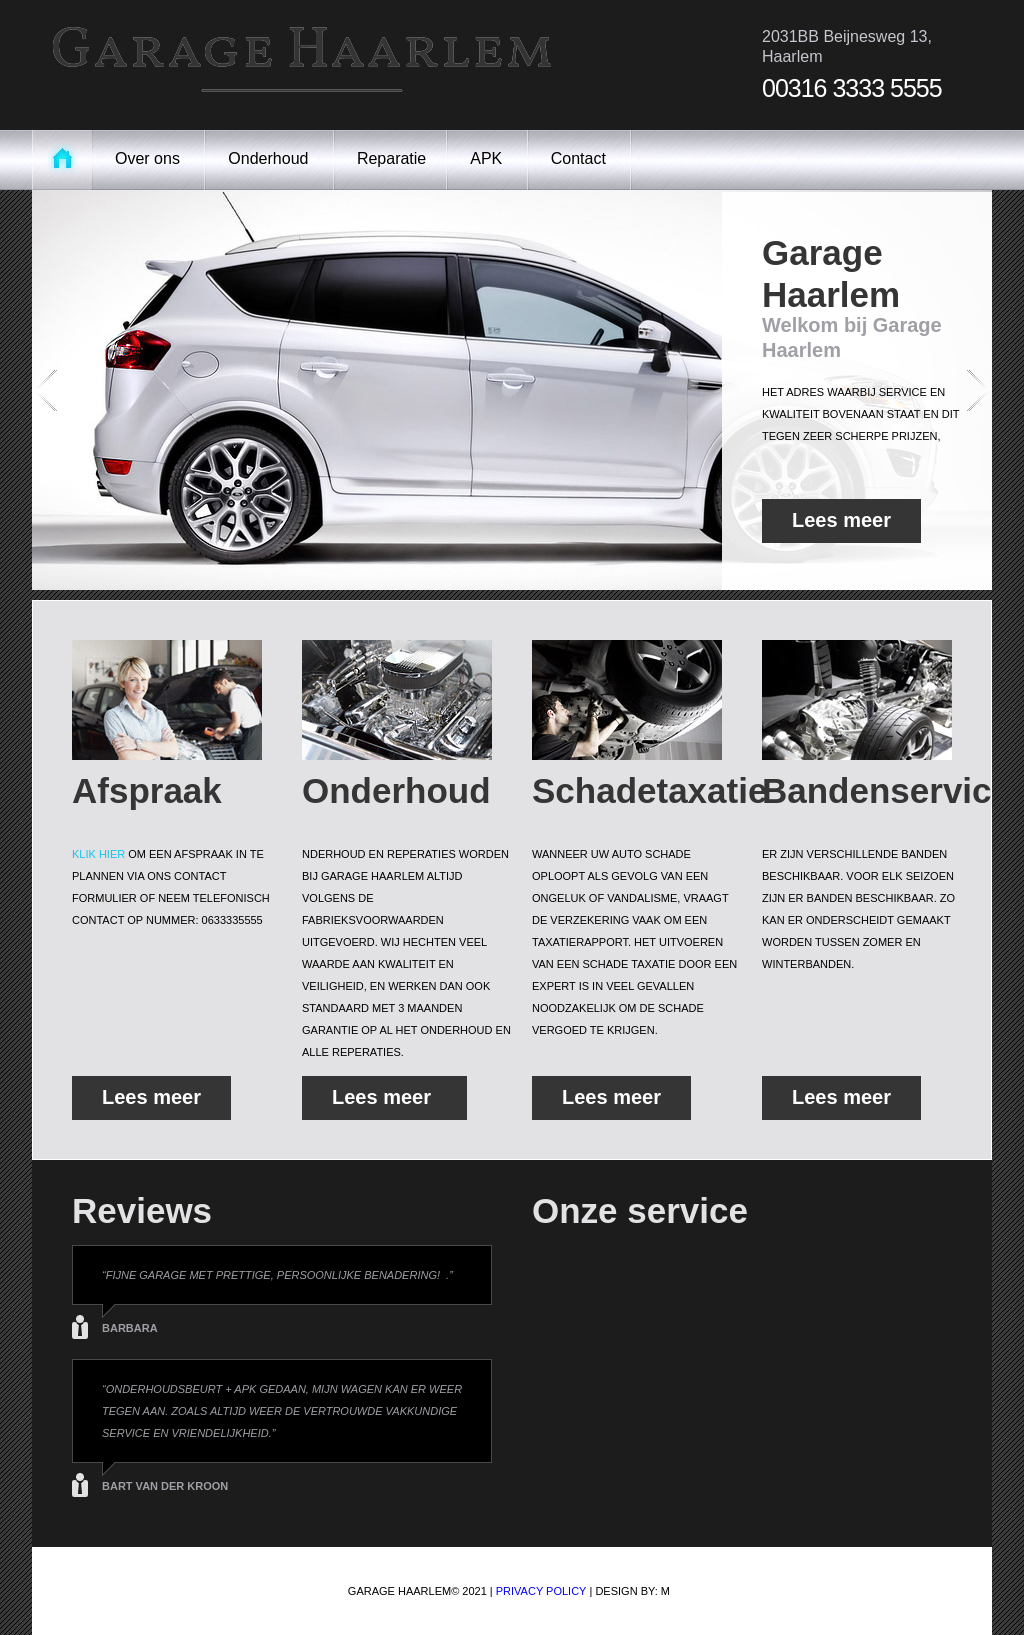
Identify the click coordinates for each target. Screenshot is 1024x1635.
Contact (581, 158)
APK (488, 158)
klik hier (98, 854)
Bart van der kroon (166, 1486)
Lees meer (841, 526)
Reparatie (391, 158)
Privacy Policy (541, 1591)
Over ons (149, 158)
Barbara (130, 1328)
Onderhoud (270, 158)
